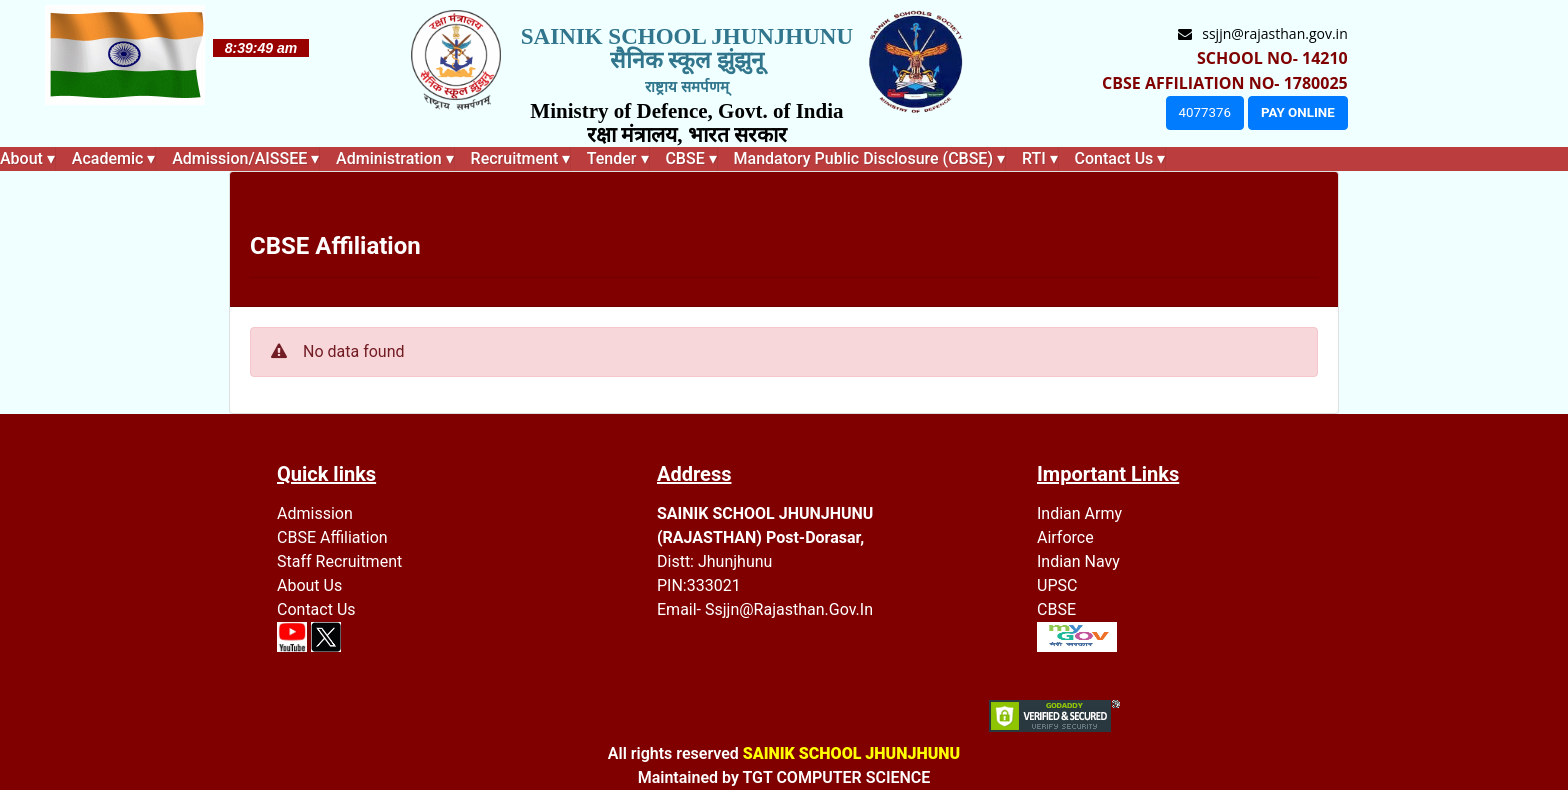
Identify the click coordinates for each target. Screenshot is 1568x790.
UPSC (1057, 585)
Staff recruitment (339, 561)
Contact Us (316, 609)
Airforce (1065, 537)
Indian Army (1079, 513)
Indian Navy (1078, 561)
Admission (315, 513)
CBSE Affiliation (332, 537)
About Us (309, 585)
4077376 (1205, 112)
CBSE (1056, 609)
